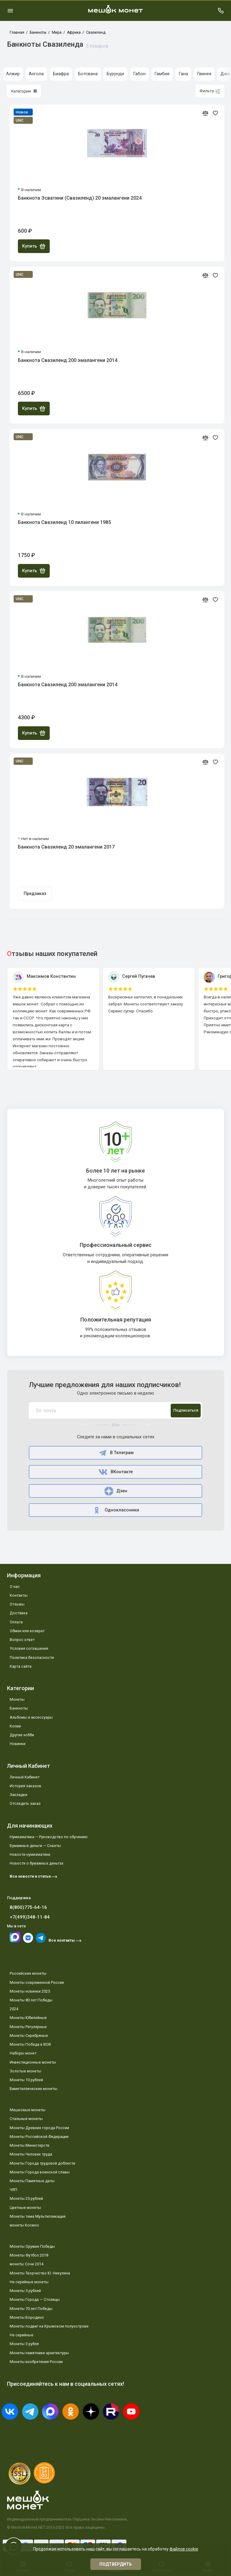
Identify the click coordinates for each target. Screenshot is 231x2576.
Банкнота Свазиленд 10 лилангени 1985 (64, 522)
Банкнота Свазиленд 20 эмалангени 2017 (66, 847)
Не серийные (21, 2335)
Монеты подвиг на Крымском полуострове (49, 2326)
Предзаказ (35, 893)
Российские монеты (28, 1973)
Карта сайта (21, 1666)
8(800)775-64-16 (28, 1907)
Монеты (17, 1699)
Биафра (61, 73)
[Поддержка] (221, 10)
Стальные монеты (26, 2118)
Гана (183, 73)
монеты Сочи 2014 (26, 2264)
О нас (15, 1586)
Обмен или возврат (27, 1631)
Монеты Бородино (27, 2317)
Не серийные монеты (29, 2282)
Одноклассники (115, 1510)
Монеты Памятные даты (32, 2181)
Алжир (13, 73)
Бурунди (115, 73)
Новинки (17, 1743)
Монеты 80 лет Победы (31, 2000)
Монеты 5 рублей (25, 2290)
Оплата (16, 1622)
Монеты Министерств (29, 2145)
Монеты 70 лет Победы (31, 2308)
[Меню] (10, 10)
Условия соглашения (29, 1648)
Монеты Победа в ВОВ (30, 2044)
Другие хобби (22, 1735)
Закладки (18, 1794)
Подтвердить (115, 2564)
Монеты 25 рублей (26, 2198)
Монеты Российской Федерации (39, 2136)
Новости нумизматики (30, 1854)
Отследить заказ (25, 1803)
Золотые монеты (25, 2071)
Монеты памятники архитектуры (39, 2353)
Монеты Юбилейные (28, 2017)
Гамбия (162, 73)
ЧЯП (13, 2189)
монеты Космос (24, 2225)
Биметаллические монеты (33, 2088)
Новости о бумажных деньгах (36, 1863)
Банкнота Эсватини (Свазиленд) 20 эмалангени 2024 (80, 198)
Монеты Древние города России (39, 2127)
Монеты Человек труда (31, 2154)
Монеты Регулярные (28, 2026)
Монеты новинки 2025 (30, 1991)
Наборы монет (23, 2053)
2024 (14, 2009)
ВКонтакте (115, 1472)
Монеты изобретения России (36, 2361)
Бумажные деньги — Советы (35, 1845)
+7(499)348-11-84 (30, 1917)
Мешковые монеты (27, 2110)
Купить (33, 246)
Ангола (36, 73)
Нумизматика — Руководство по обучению (49, 1837)
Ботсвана (88, 73)
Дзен (115, 1491)
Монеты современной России (37, 1982)
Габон (139, 73)
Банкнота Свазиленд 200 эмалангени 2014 (67, 360)
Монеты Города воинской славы (40, 2172)
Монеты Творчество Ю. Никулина (40, 2273)
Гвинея (204, 73)
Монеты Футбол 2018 (29, 2255)
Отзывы (17, 1604)
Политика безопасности (32, 1657)
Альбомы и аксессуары (31, 1717)
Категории (24, 91)
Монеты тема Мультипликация (37, 2216)
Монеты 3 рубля (24, 2343)
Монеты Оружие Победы (32, 2246)
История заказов (25, 1786)
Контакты (19, 1595)
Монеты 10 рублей (26, 2080)
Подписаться (185, 1410)
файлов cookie (183, 2549)
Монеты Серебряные (29, 2035)
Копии (15, 1726)
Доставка (19, 1613)
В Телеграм (116, 1453)
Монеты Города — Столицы (35, 2299)
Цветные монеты (25, 2207)
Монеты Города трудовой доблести (42, 2163)
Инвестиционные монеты (33, 2062)
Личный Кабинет (24, 1777)
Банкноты (19, 1708)
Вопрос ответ (22, 1639)
